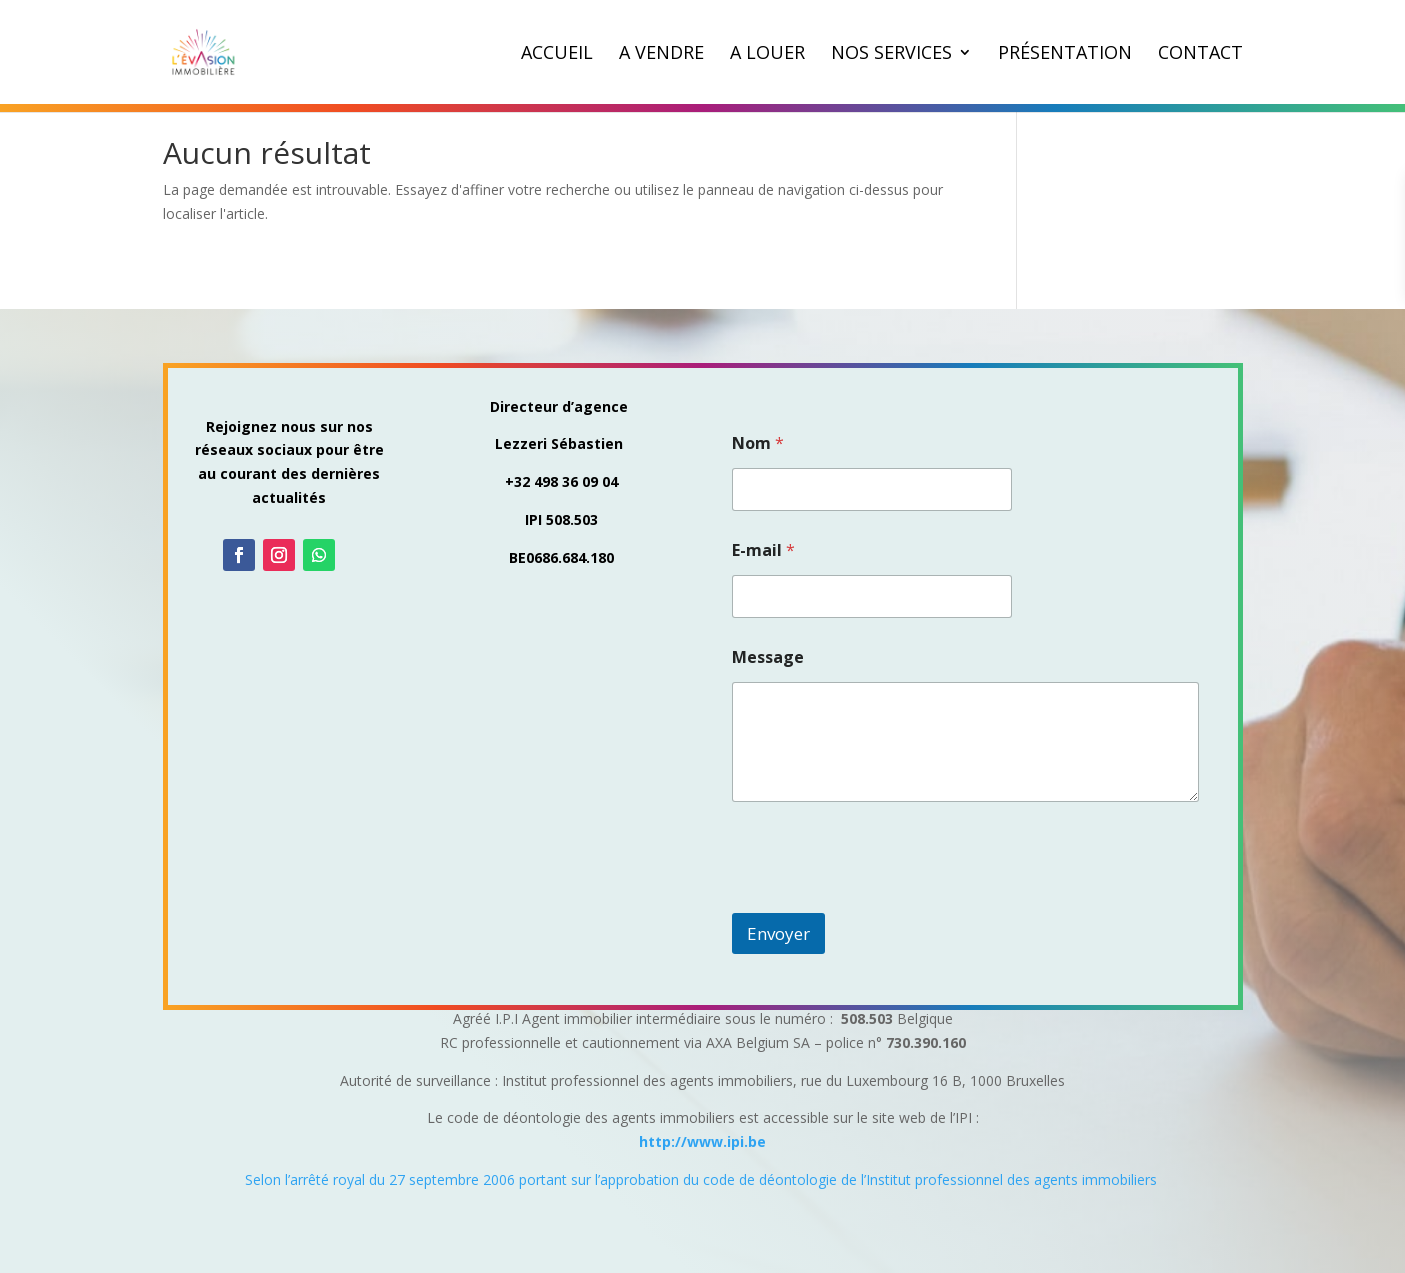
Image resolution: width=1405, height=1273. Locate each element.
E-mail (763, 550)
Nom (758, 443)
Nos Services (891, 54)
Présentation (1065, 54)
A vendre (661, 54)
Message (768, 657)
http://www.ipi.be (702, 1141)
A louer (767, 54)
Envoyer (778, 933)
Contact (1200, 54)
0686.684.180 (570, 557)
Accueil (557, 54)
